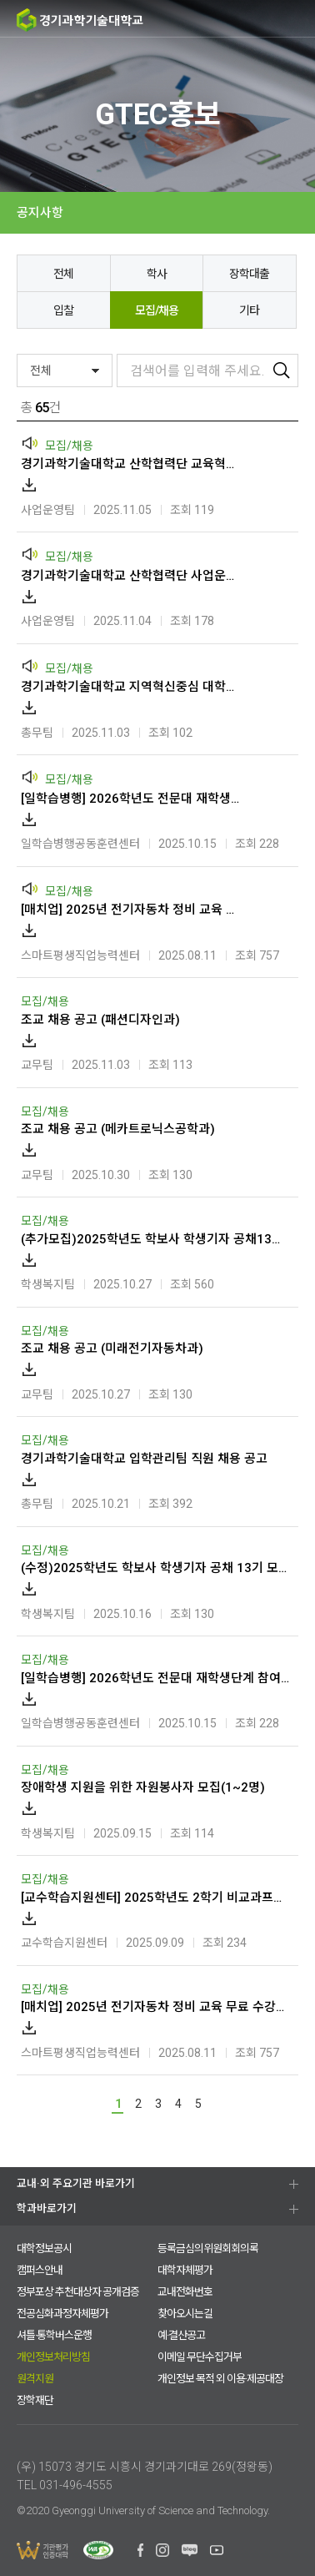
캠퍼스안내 (39, 2270)
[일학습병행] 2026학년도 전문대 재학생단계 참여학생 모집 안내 (132, 798)
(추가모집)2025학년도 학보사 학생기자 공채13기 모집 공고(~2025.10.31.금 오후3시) (155, 1239)
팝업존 (265, 19)
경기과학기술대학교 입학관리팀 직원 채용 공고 (144, 1458)
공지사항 (40, 212)
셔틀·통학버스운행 (54, 2335)
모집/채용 (156, 310)
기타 (249, 310)
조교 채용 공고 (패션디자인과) (100, 1019)
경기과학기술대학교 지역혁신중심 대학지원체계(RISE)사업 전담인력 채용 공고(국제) (132, 686)
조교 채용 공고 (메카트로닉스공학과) (118, 1129)
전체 (63, 273)
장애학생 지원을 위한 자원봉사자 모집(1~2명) (143, 1787)
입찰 (63, 310)
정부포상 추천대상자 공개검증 (78, 2292)
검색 (231, 19)
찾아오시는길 (185, 2313)
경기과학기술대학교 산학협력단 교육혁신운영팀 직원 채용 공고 (132, 463)
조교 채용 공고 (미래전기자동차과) (112, 1348)
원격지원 (35, 2378)
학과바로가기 (47, 2208)
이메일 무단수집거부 (200, 2357)
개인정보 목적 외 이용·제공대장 (220, 2378)
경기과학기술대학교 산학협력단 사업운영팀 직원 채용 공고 (132, 575)
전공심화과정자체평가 (62, 2313)
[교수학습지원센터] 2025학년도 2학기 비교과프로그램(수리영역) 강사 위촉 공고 (155, 1897)
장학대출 (249, 273)
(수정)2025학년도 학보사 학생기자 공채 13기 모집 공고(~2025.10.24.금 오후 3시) (155, 1567)
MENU (296, 19)
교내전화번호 (185, 2292)
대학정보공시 (44, 2248)
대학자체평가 (185, 2270)
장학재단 (35, 2400)
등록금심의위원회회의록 (208, 2248)
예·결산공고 (181, 2335)
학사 (157, 273)
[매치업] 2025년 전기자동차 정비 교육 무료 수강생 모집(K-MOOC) (132, 909)
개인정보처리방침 (53, 2357)
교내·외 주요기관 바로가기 (76, 2183)
